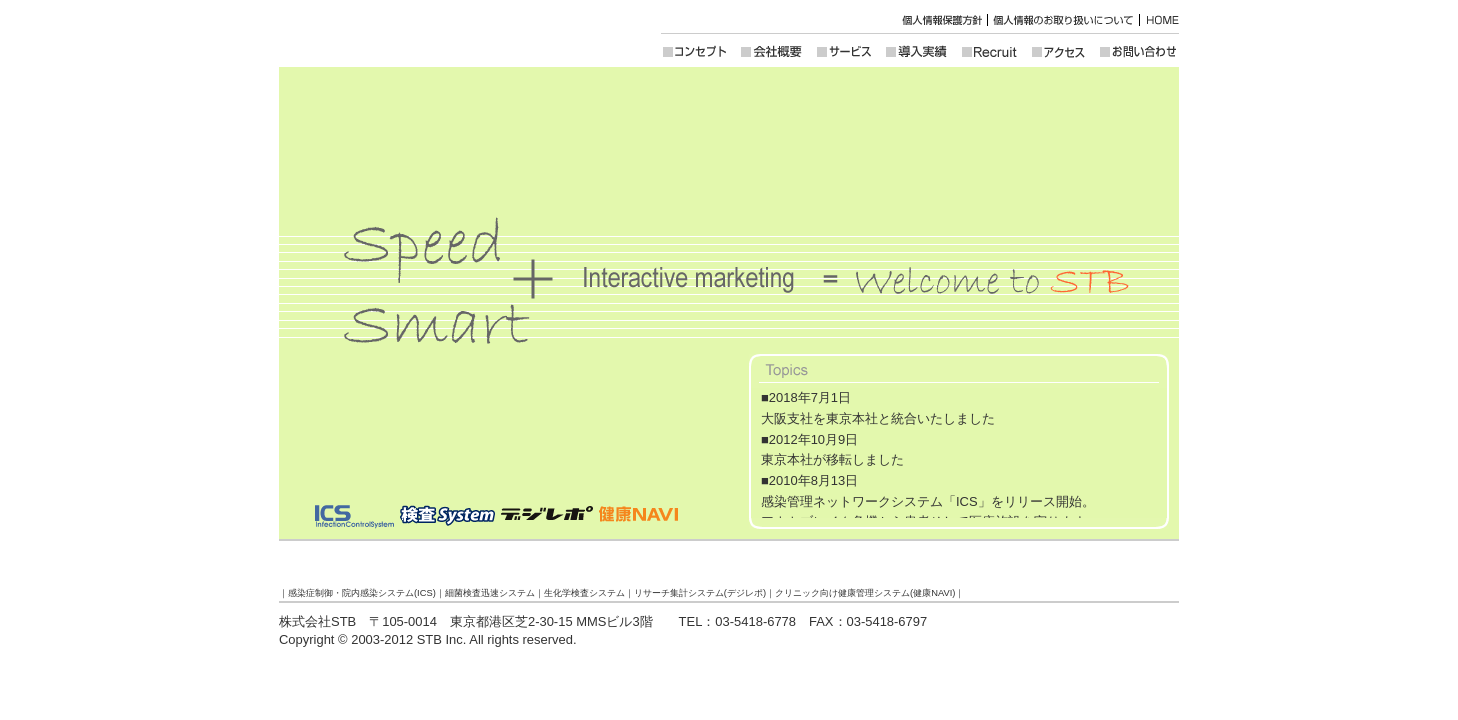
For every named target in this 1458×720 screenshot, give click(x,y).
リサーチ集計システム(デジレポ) (700, 593)
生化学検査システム (584, 593)
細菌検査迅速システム (490, 593)
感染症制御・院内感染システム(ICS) (362, 593)
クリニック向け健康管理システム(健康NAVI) (865, 593)
